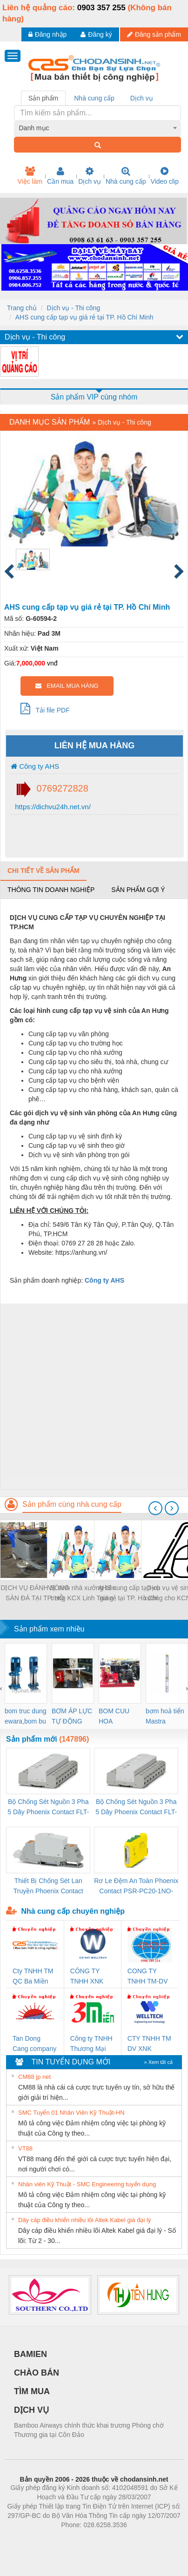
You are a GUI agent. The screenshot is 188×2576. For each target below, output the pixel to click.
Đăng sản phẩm (154, 34)
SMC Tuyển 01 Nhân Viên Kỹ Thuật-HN (71, 2112)
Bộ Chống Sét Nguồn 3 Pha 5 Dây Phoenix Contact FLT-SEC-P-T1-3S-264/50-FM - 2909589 (48, 1807)
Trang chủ (22, 308)
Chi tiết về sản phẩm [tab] (43, 870)
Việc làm (29, 175)
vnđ (52, 663)
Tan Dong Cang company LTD (34, 2044)
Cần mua (60, 175)
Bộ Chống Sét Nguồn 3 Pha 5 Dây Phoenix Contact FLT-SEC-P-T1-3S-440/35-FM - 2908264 (136, 1807)
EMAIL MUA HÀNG (66, 685)
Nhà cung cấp (126, 175)
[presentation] (155, 1508)
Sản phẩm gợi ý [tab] (138, 889)
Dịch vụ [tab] (141, 98)
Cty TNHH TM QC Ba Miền (33, 1976)
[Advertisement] (93, 1396)
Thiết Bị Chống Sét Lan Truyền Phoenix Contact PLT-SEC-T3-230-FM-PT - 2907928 (48, 1886)
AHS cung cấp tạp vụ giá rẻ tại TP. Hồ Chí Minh (84, 317)
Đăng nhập (47, 34)
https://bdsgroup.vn (81, 2539)
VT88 (25, 2148)
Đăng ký (96, 34)
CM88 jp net (34, 2076)
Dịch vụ (89, 175)
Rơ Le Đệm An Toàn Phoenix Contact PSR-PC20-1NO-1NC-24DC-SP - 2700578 (136, 1886)
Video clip (165, 175)
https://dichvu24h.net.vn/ (52, 807)
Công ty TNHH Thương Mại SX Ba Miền (91, 2044)
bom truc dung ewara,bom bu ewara (26, 1716)
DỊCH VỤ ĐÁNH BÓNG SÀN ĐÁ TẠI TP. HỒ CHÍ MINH (34, 1593)
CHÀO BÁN (36, 2372)
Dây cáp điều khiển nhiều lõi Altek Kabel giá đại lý (84, 2220)
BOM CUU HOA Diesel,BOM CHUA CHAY (117, 1716)
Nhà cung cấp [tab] (94, 98)
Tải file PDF (45, 708)
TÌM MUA (32, 2391)
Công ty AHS (35, 766)
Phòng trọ (34, 2539)
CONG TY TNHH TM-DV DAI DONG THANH (148, 1976)
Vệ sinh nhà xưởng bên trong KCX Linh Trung (82, 1593)
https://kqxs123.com (138, 2539)
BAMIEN (30, 2354)
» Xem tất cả (158, 2062)
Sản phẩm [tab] (43, 98)
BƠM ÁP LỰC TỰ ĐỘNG (72, 1716)
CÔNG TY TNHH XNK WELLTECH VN (87, 1976)
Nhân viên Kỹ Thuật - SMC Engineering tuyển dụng (87, 2184)
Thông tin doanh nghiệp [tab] (50, 889)
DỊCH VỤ (31, 2410)
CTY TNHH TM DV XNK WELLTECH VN (149, 2044)
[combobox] (97, 127)
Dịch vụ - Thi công (73, 308)
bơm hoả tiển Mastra (165, 1716)
